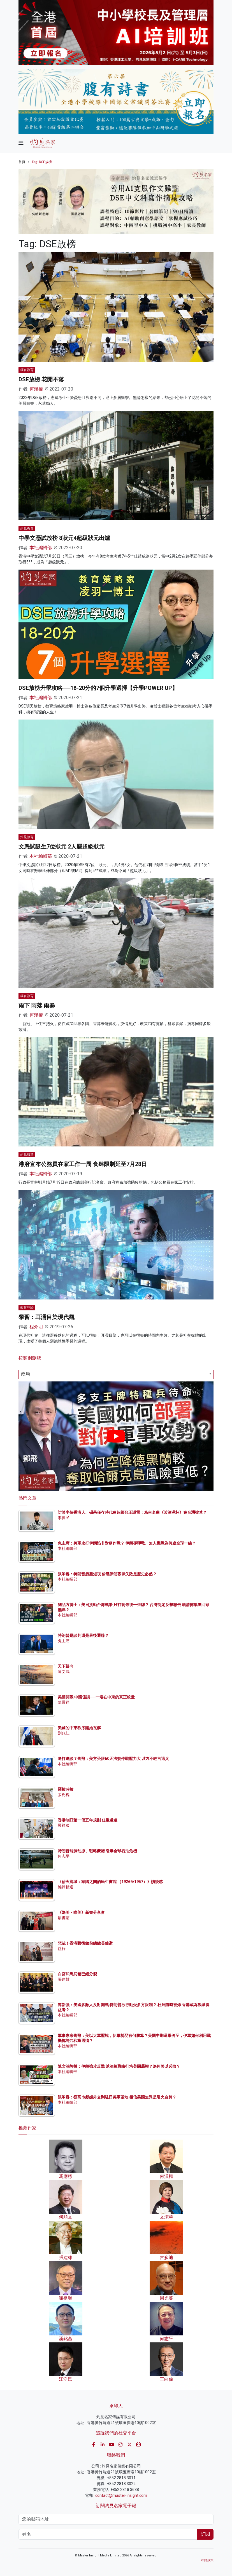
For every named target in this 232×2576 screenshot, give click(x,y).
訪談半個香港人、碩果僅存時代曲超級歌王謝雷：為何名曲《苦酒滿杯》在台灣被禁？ (132, 1512)
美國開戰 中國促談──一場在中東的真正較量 (96, 1697)
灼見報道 (27, 1155)
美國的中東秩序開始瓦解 (79, 1728)
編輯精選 (65, 1887)
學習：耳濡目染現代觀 (46, 1317)
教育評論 (27, 1308)
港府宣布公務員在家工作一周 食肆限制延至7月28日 (82, 1164)
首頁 (21, 162)
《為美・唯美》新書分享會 (81, 1912)
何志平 (63, 1856)
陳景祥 (63, 1702)
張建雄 (63, 1979)
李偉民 (63, 1517)
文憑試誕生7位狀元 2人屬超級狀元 (61, 846)
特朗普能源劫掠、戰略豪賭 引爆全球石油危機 (97, 1851)
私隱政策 (207, 2560)
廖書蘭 (63, 1917)
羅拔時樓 (65, 1789)
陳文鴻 (63, 1671)
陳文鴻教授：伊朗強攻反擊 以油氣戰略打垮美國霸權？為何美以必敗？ (119, 2066)
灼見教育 (27, 528)
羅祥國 (63, 1825)
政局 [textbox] (25, 1373)
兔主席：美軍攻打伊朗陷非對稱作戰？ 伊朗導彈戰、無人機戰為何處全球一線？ (127, 1543)
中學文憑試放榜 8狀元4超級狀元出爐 (64, 538)
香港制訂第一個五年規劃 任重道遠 (87, 1820)
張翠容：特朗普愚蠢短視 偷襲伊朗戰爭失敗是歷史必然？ (107, 1574)
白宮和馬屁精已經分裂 (77, 1974)
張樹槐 (63, 1794)
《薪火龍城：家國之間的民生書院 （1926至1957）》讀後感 (110, 1881)
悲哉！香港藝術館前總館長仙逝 (85, 1943)
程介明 (36, 1326)
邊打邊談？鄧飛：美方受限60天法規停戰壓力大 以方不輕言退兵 (113, 1758)
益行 (62, 1948)
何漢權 (36, 389)
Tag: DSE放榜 (42, 162)
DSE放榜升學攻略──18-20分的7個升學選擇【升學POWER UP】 (98, 688)
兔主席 (63, 1641)
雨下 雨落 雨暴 (36, 1005)
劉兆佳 (63, 1733)
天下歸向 (65, 1666)
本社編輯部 (40, 547)
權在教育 (27, 370)
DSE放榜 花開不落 (41, 379)
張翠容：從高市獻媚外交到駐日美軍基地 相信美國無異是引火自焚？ (117, 2097)
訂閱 (205, 2534)
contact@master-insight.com (121, 2495)
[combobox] (116, 1374)
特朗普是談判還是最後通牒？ (83, 1635)
